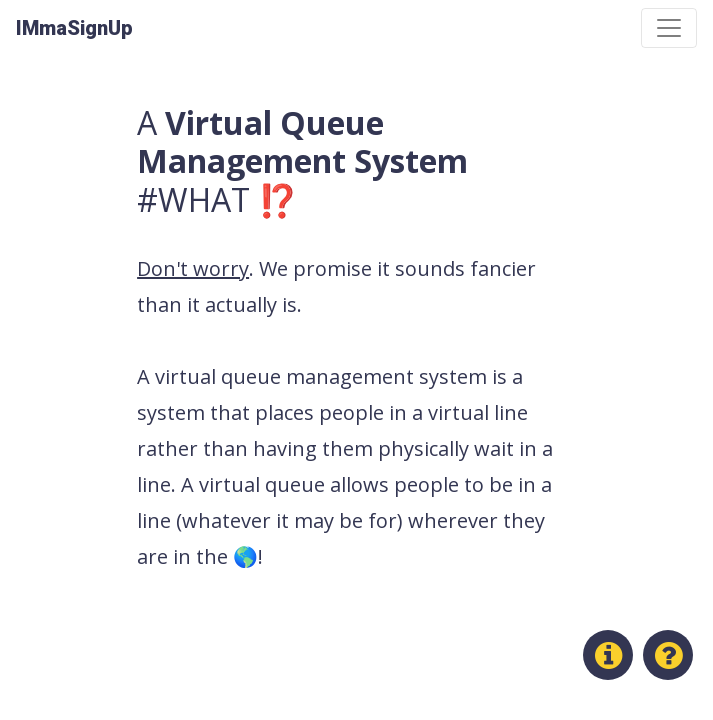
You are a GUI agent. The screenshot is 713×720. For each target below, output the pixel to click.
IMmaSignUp (74, 28)
